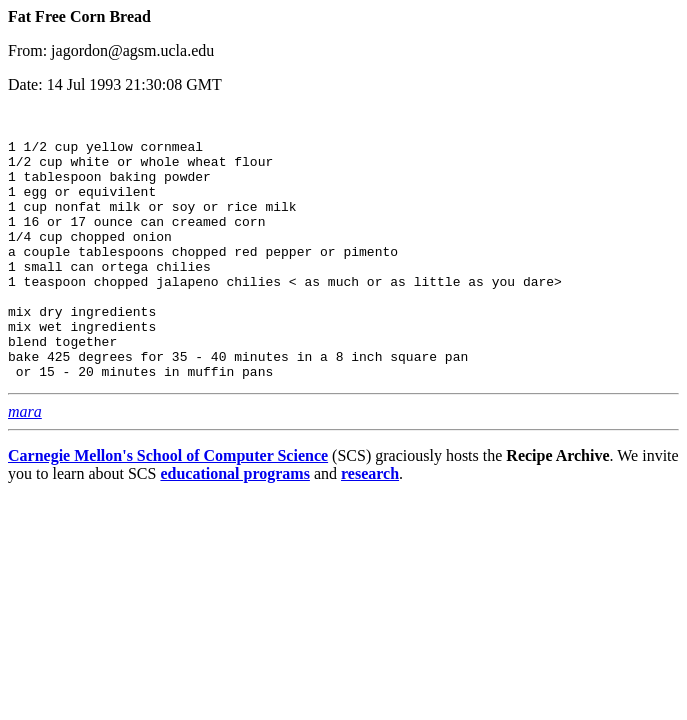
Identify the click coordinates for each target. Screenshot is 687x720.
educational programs (234, 527)
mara (25, 465)
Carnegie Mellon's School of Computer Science (168, 509)
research (370, 527)
